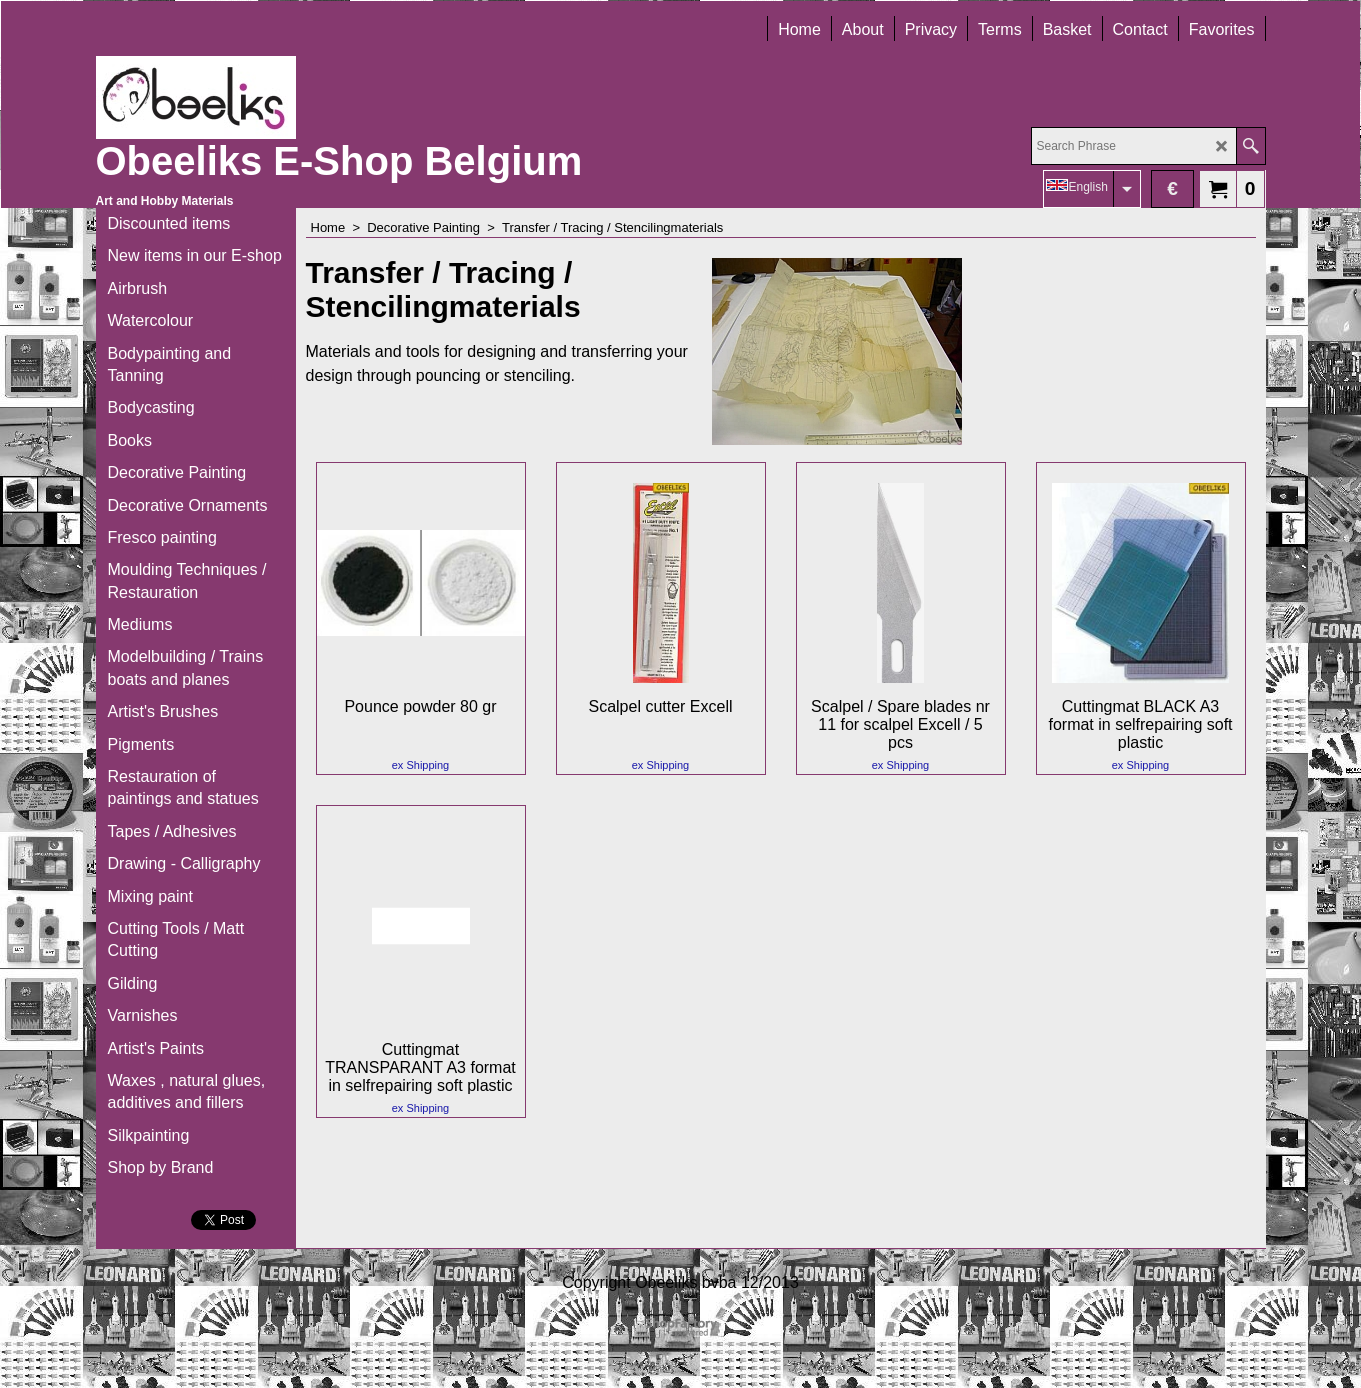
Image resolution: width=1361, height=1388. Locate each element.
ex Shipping (421, 765)
